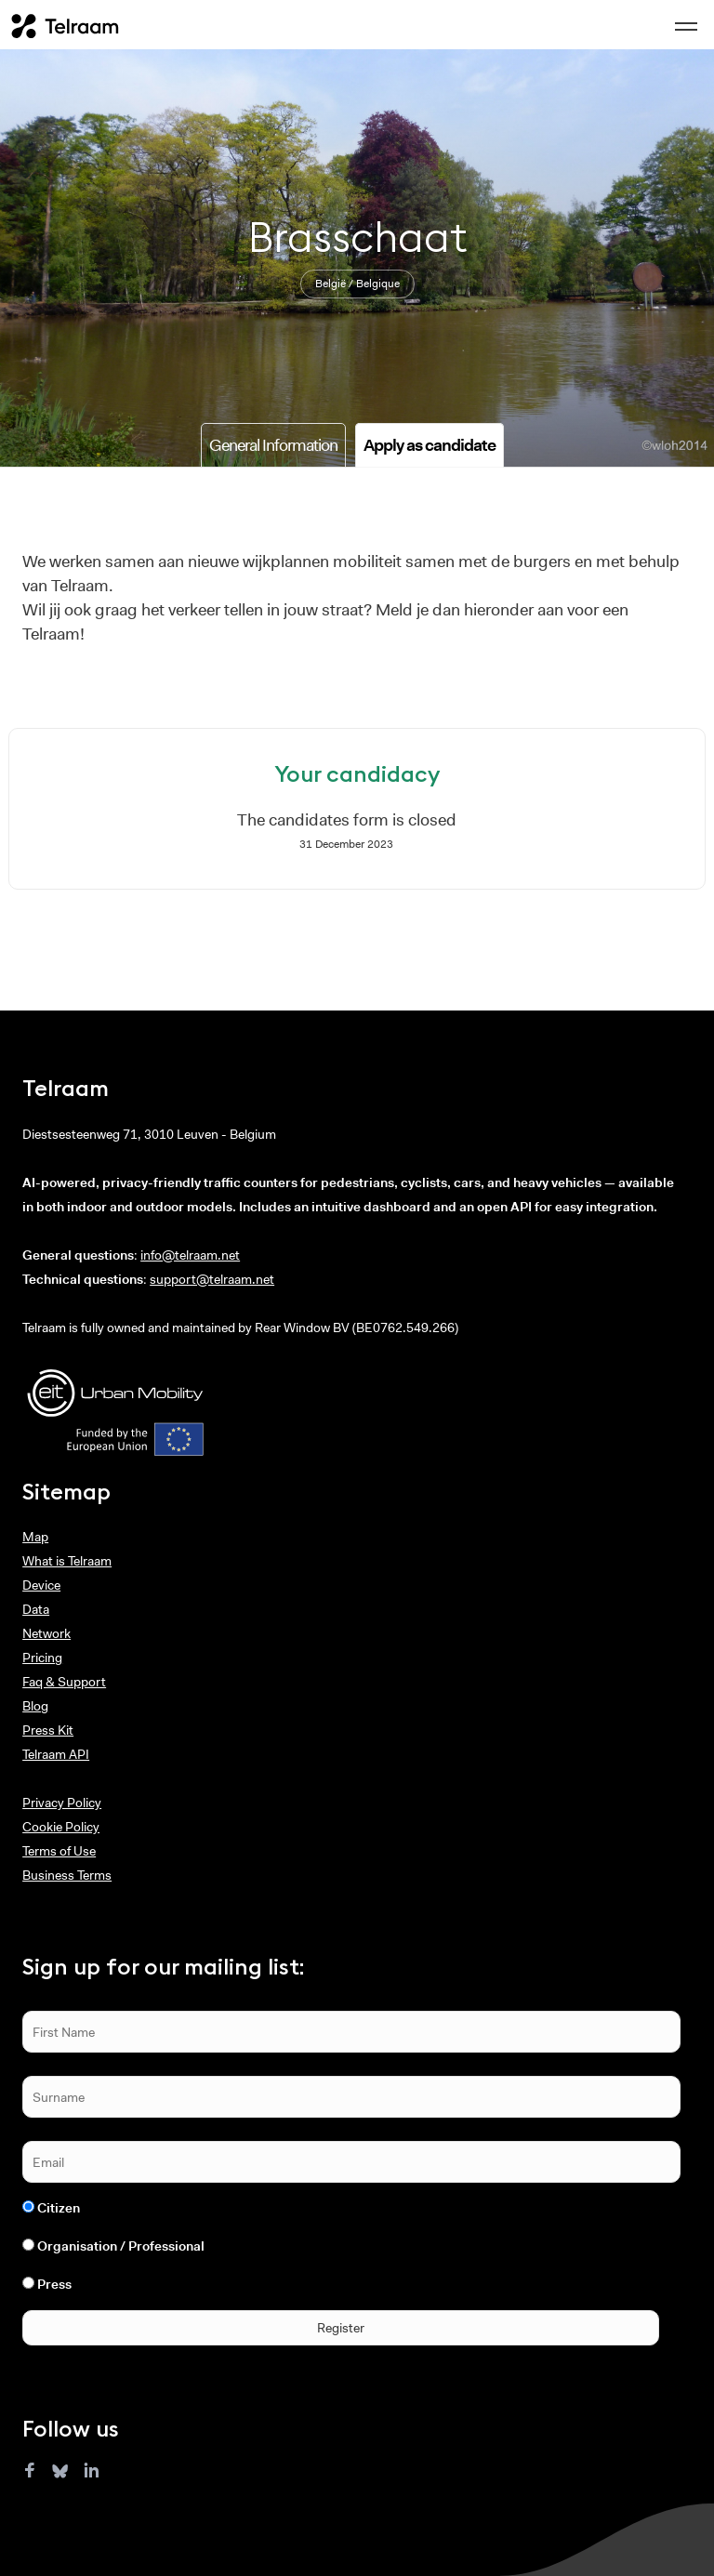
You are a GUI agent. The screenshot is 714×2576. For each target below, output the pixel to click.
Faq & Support (64, 1681)
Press (54, 2284)
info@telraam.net (190, 1255)
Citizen (58, 2208)
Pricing (42, 1657)
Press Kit (47, 1730)
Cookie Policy (60, 1826)
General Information (273, 445)
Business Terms (67, 1875)
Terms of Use (59, 1851)
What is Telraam (67, 1560)
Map (35, 1536)
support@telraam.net (212, 1279)
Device (41, 1585)
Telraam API (55, 1754)
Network (46, 1633)
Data (35, 1609)
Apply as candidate (430, 445)
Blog (35, 1706)
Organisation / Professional (121, 2246)
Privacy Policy (61, 1802)
